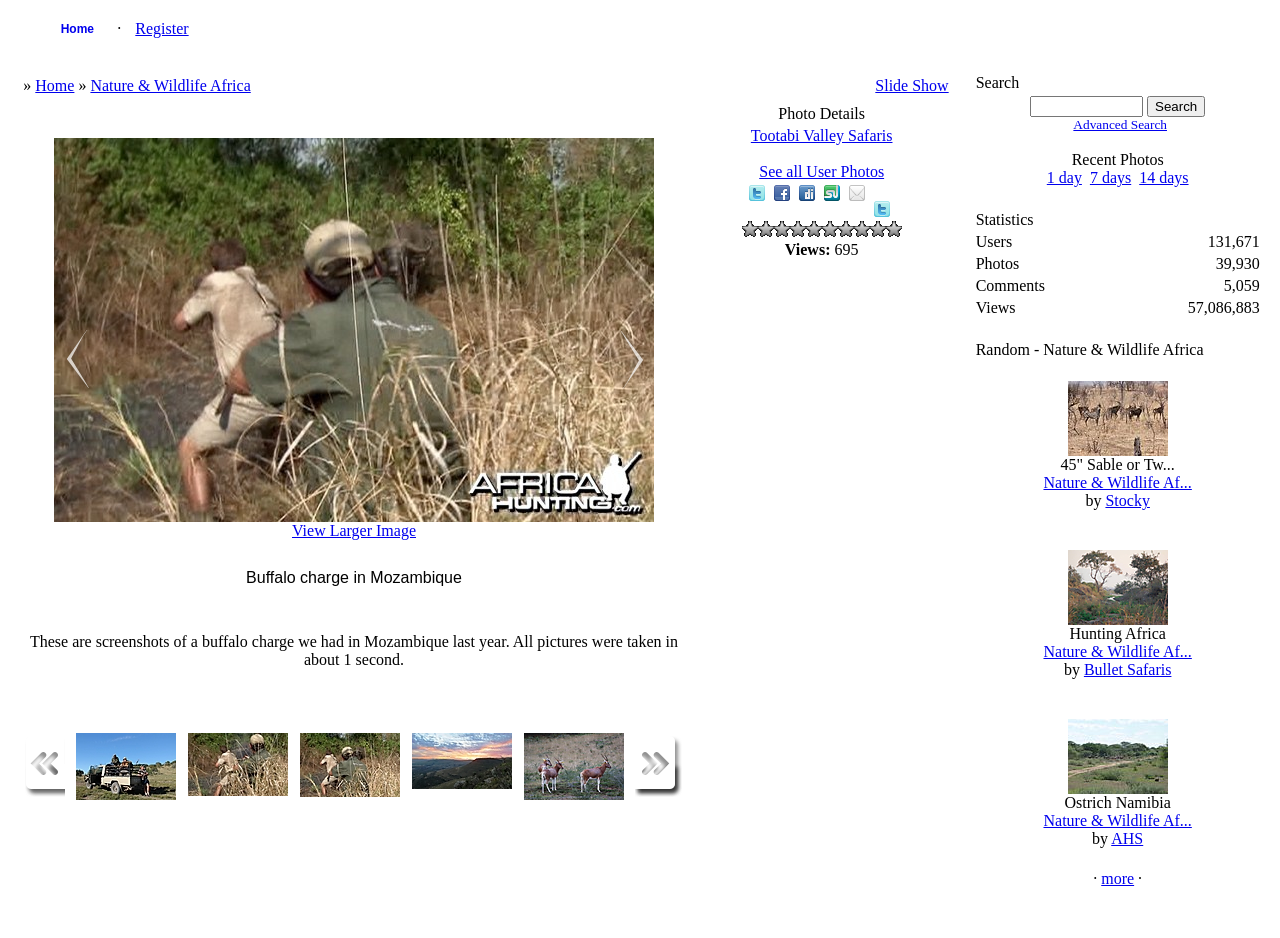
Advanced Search (1120, 124)
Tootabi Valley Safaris (822, 135)
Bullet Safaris (1128, 669)
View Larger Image (354, 530)
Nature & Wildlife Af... (1117, 482)
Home (77, 29)
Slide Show (911, 85)
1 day (1064, 177)
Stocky (1127, 500)
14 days (1163, 177)
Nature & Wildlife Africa (170, 85)
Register (161, 28)
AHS (1127, 838)
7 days (1110, 177)
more (1117, 878)
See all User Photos (821, 171)
